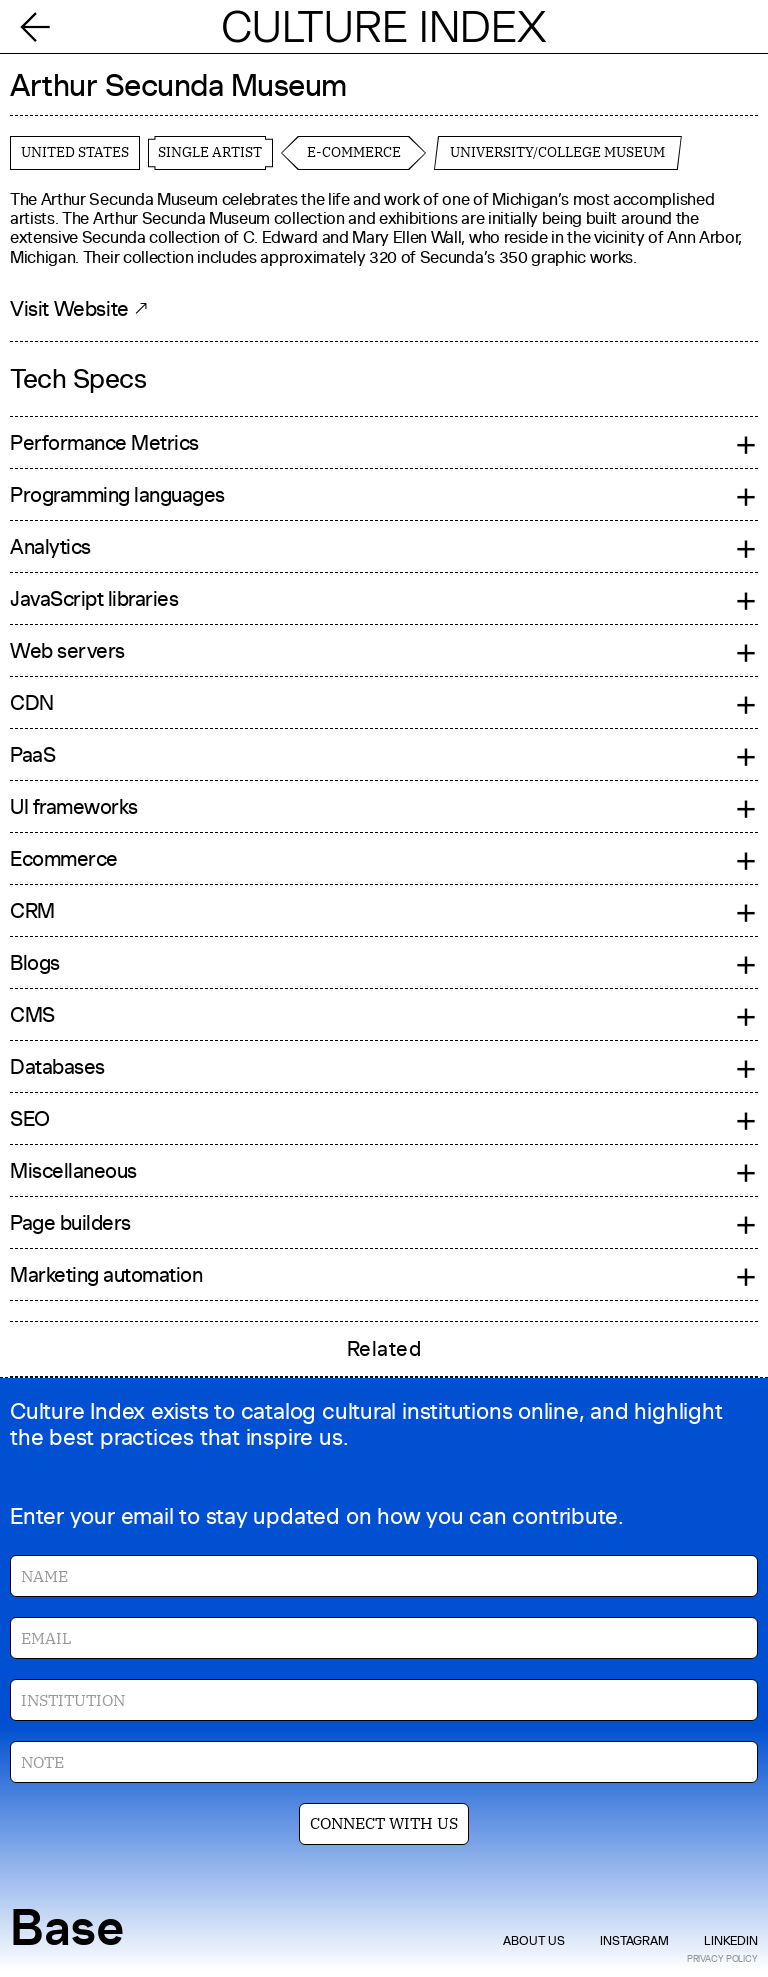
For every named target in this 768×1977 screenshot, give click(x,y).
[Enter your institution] (384, 1700)
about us (534, 1941)
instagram (634, 1941)
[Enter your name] (384, 1576)
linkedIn (731, 1941)
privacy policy (722, 1958)
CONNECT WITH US (384, 1823)
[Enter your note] (384, 1762)
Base (67, 1928)
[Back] (42, 27)
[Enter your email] (384, 1638)
